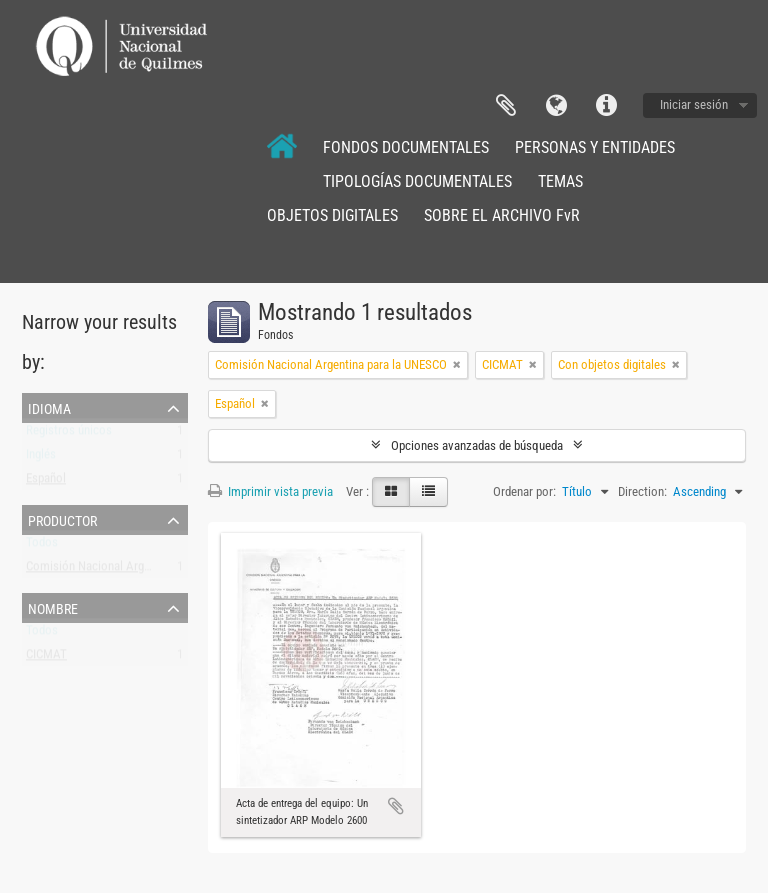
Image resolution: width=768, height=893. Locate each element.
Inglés (41, 458)
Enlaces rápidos (606, 106)
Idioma (556, 106)
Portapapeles (506, 106)
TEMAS (560, 181)
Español (46, 482)
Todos (42, 546)
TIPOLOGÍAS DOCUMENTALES (417, 181)
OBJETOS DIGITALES (332, 215)
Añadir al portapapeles (396, 806)
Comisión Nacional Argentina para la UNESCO (142, 570)
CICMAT (46, 658)
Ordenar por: (524, 491)
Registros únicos (69, 434)
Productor (62, 519)
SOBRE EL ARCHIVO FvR (502, 215)
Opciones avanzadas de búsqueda (477, 445)
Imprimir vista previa (270, 491)
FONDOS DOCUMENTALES (406, 147)
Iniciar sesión (694, 104)
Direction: (642, 491)
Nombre (53, 607)
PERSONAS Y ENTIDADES (595, 147)
